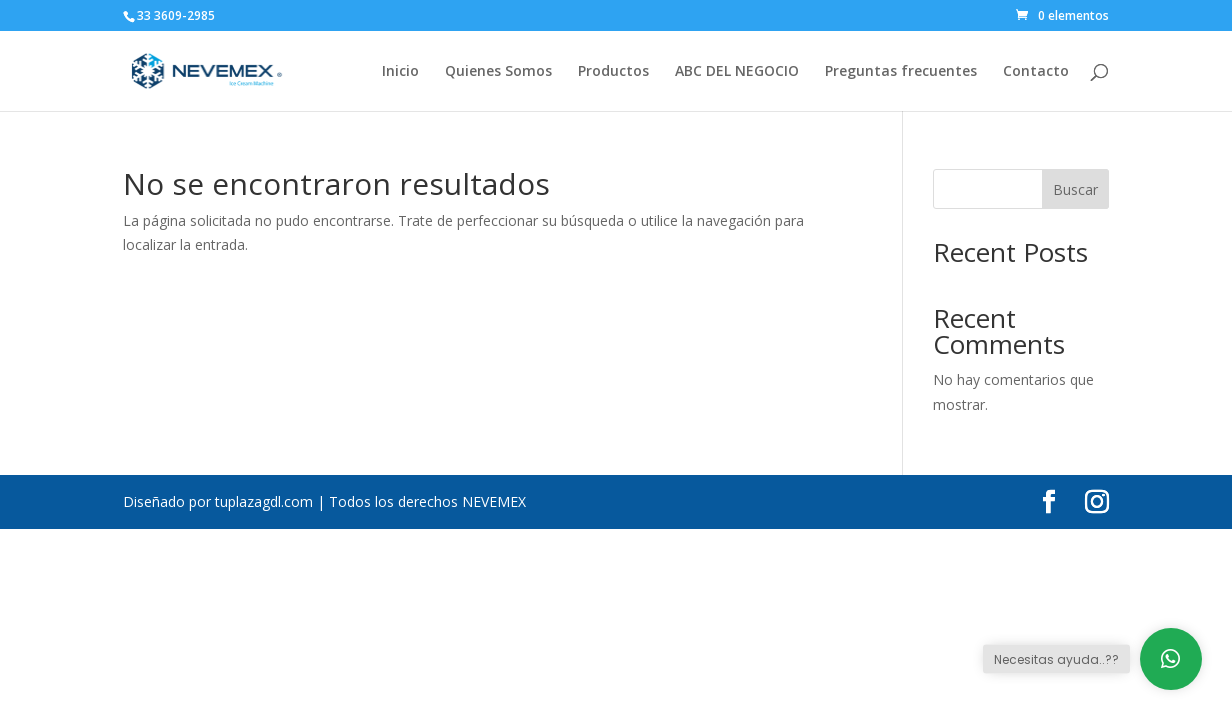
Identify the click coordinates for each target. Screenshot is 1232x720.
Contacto (1036, 72)
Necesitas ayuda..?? (1056, 659)
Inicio (400, 72)
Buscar (1075, 189)
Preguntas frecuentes (901, 72)
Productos (613, 72)
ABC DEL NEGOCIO (737, 72)
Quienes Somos (498, 72)
